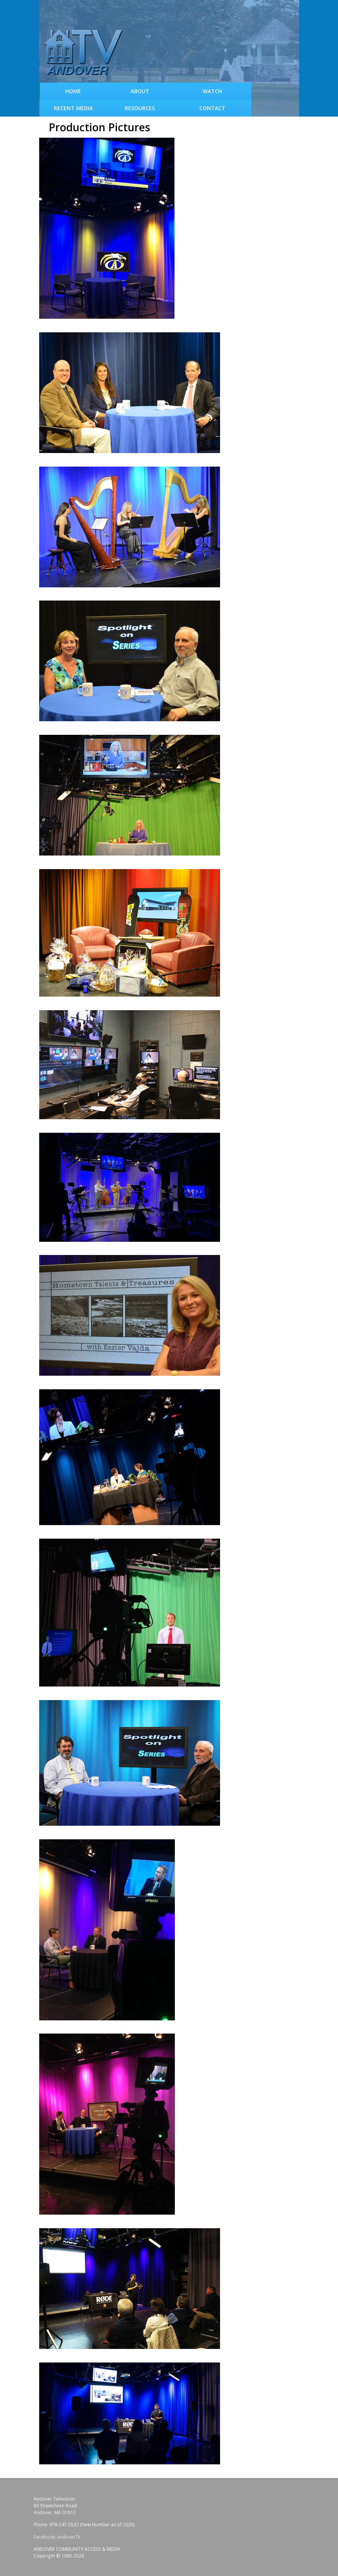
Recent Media (73, 108)
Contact (212, 108)
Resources (140, 108)
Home (73, 91)
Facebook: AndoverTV (57, 2537)
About (140, 91)
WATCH (212, 91)
